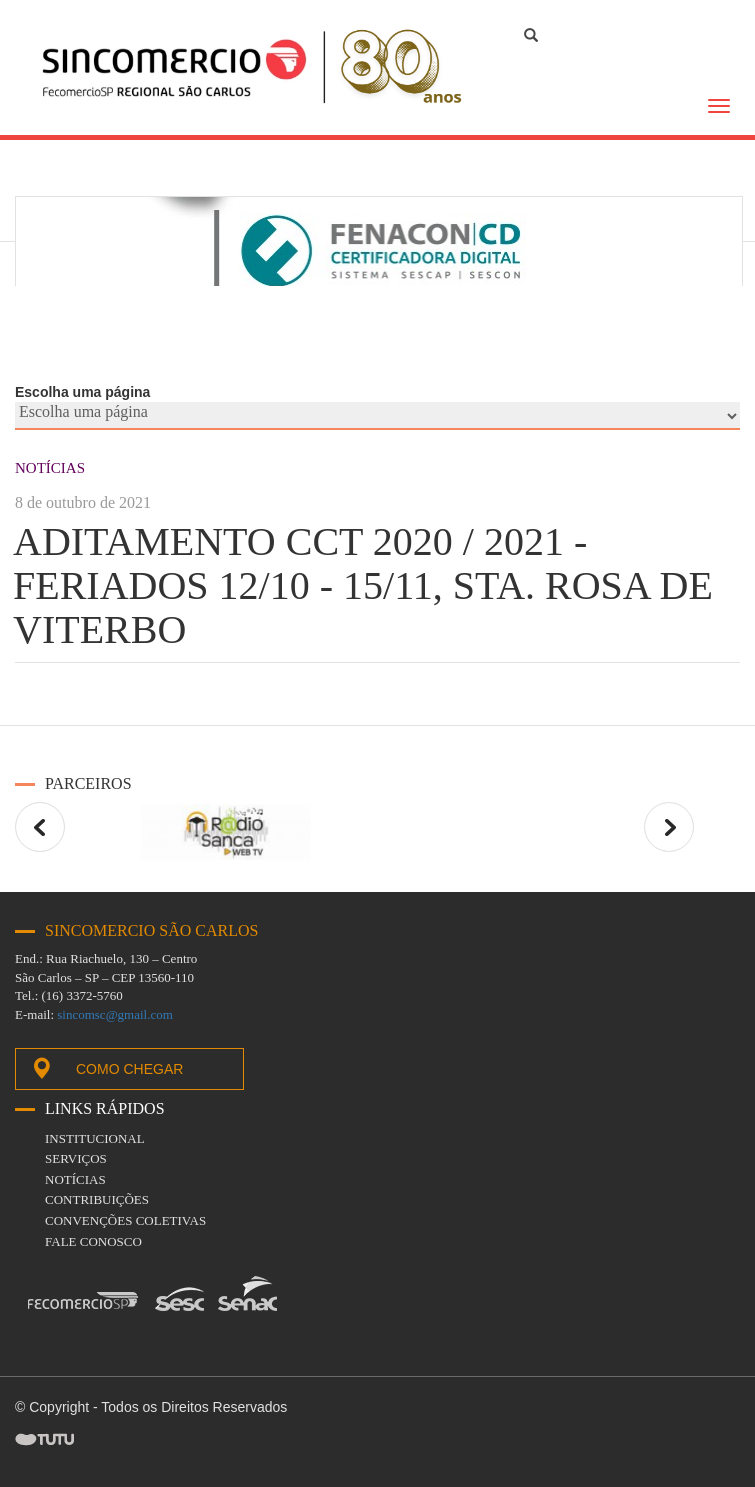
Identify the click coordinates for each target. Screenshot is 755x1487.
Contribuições (97, 1199)
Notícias (75, 1179)
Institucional (95, 1138)
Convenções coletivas (125, 1220)
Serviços (76, 1158)
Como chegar (106, 1068)
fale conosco (93, 1241)
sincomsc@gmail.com (115, 1014)
